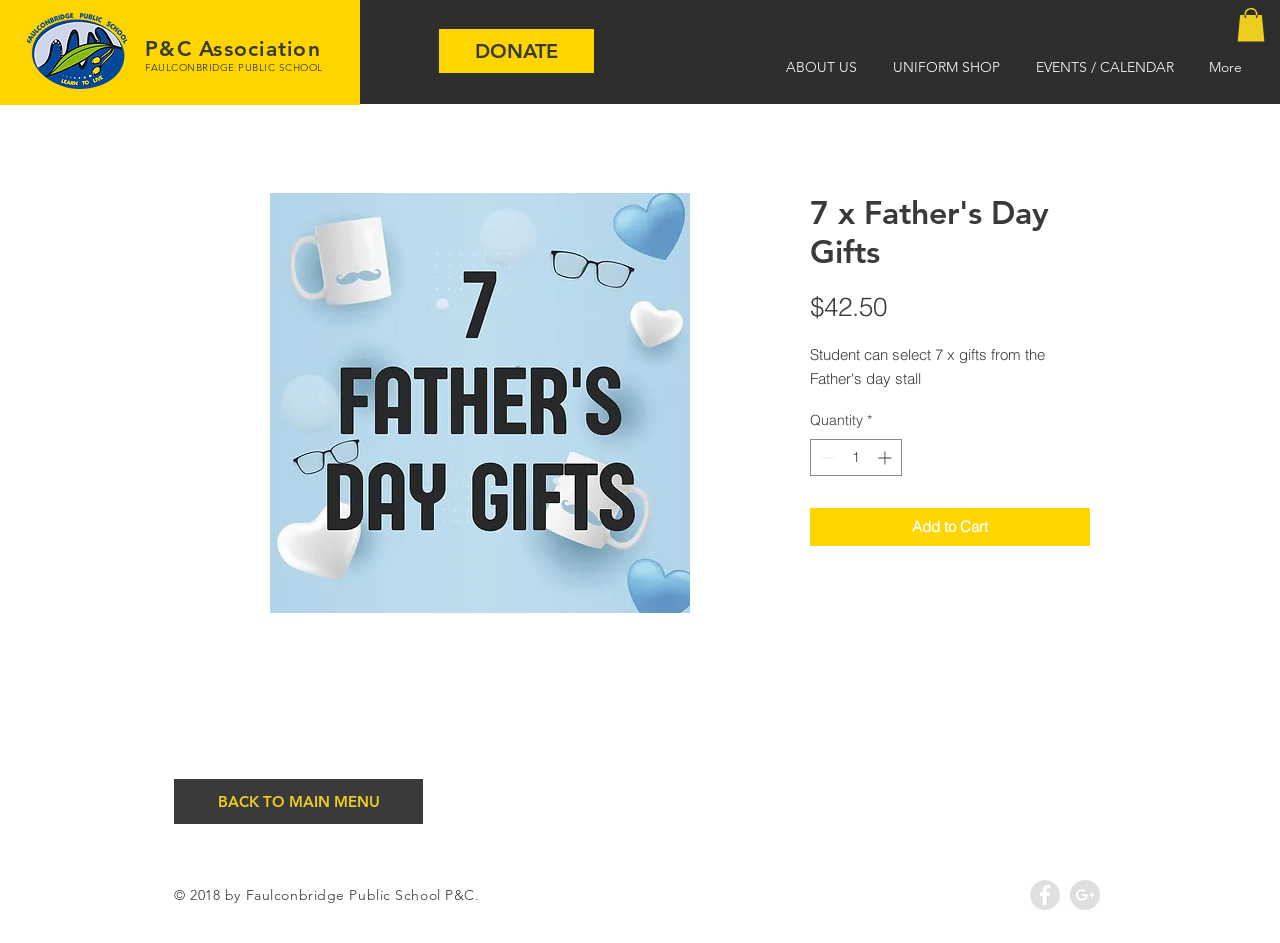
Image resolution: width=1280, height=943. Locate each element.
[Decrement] (825, 457)
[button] (1251, 24)
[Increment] (886, 457)
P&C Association (233, 48)
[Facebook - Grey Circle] (1045, 895)
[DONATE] (516, 51)
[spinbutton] (856, 457)
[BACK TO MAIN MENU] (298, 801)
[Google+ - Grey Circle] (1085, 895)
